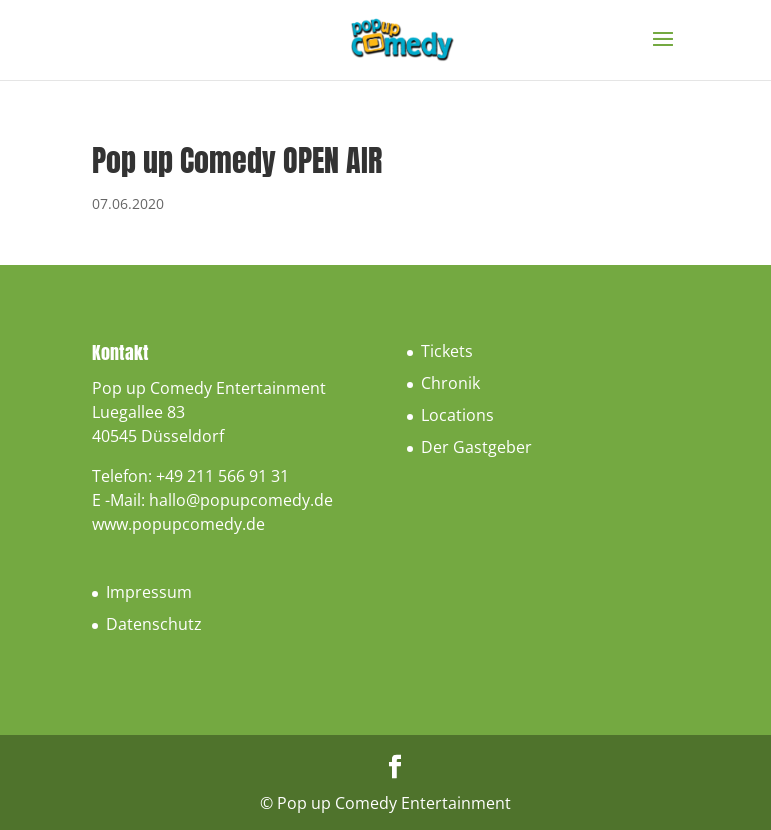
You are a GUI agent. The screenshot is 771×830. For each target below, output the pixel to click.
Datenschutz (154, 624)
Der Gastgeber (476, 447)
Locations (457, 415)
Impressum (149, 592)
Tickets (447, 351)
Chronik (450, 383)
